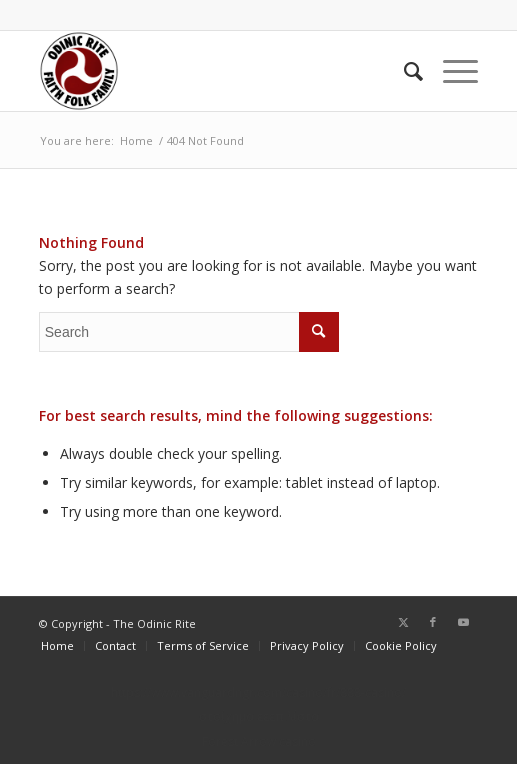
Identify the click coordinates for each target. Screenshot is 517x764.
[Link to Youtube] (463, 622)
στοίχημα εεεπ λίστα (259, 716)
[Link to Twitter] (403, 622)
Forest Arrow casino (259, 741)
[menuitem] (403, 71)
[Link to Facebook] (433, 622)
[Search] (403, 71)
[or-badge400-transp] (215, 71)
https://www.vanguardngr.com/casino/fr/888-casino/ (258, 692)
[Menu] (450, 71)
